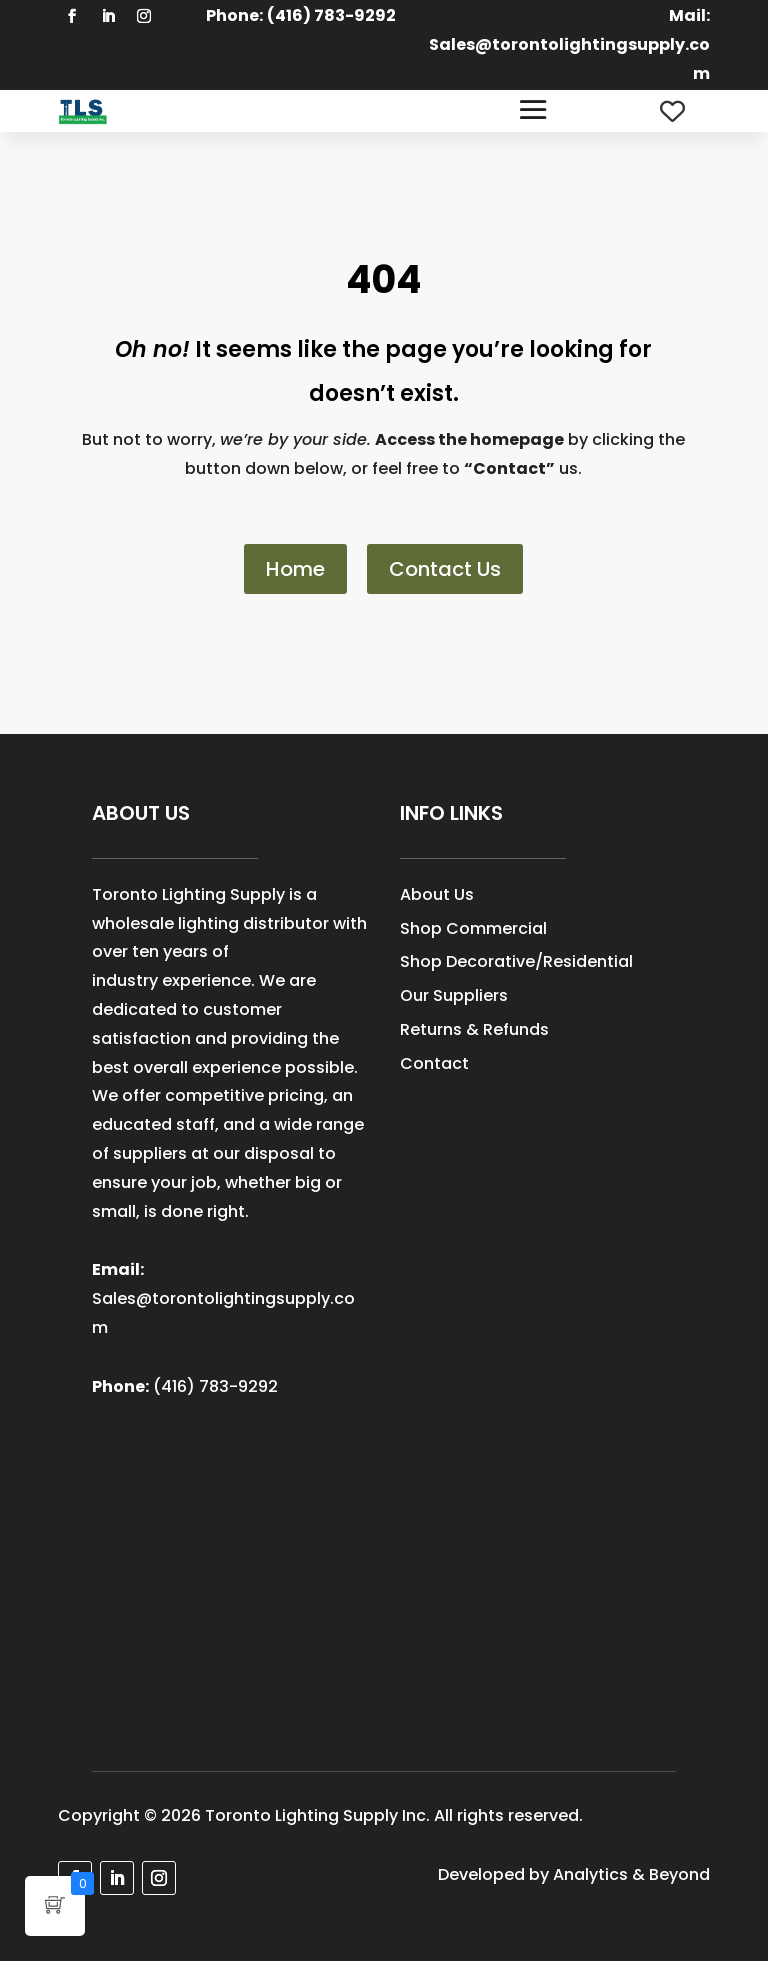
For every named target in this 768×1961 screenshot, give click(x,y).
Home (295, 569)
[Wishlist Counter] (672, 111)
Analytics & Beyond (631, 1874)
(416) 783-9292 (215, 1386)
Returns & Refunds (474, 1029)
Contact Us (445, 569)
